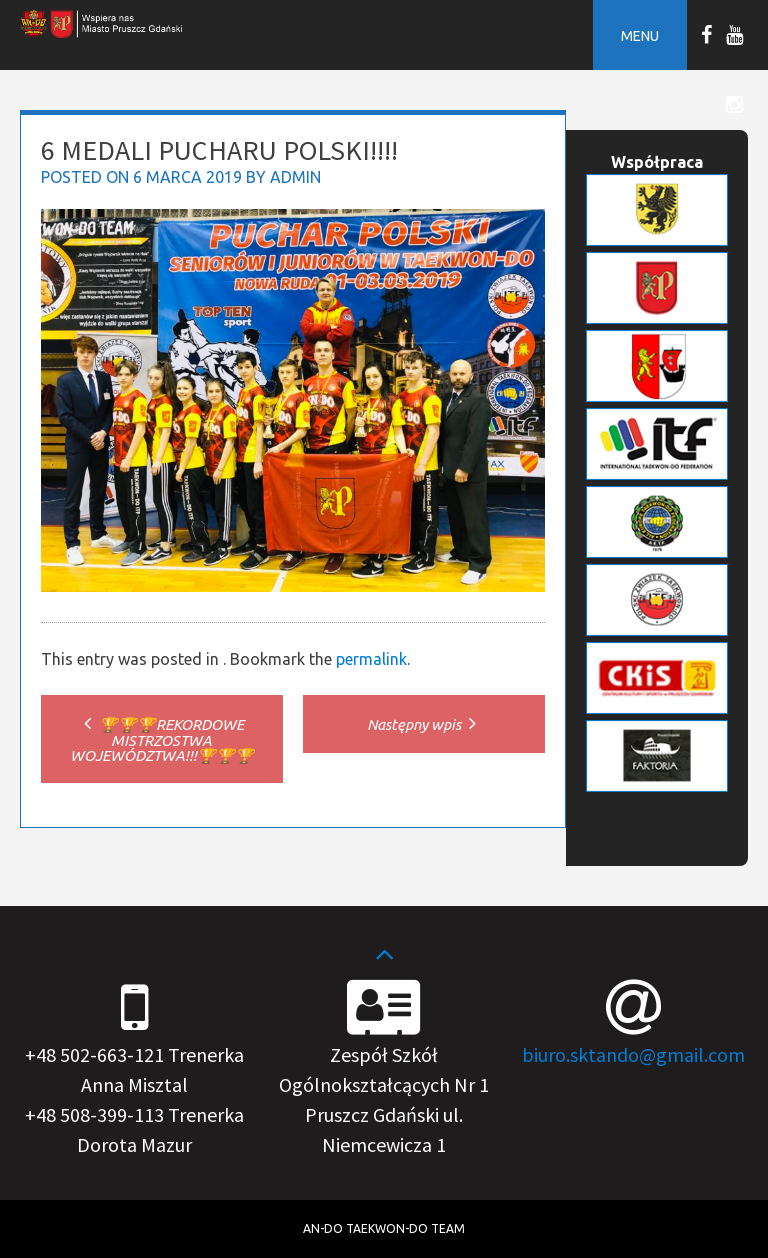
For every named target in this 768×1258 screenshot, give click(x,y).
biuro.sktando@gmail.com (633, 1054)
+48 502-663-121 (94, 1054)
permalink (371, 659)
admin (295, 177)
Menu (640, 36)
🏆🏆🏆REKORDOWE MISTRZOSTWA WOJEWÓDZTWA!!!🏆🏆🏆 (162, 740)
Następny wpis (424, 724)
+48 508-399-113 (94, 1114)
